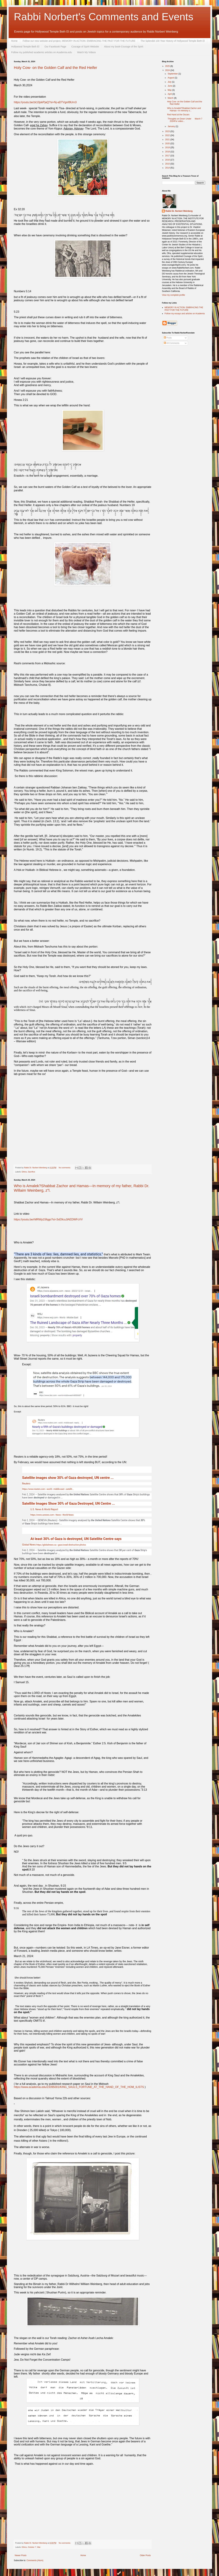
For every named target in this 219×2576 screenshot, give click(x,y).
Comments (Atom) (34, 2560)
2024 (167, 70)
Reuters (26, 1483)
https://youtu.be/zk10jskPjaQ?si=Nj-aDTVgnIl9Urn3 (45, 102)
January (172, 126)
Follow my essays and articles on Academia (185, 313)
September (173, 74)
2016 (167, 160)
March (171, 98)
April (170, 94)
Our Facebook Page (55, 46)
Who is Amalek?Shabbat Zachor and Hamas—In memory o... (184, 109)
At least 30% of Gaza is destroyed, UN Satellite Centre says (76, 1539)
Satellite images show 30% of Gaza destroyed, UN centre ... (68, 1478)
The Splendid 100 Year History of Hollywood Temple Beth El (173, 40)
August (171, 78)
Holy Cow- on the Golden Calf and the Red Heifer (55, 67)
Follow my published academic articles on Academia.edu (41, 52)
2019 (167, 147)
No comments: (65, 1168)
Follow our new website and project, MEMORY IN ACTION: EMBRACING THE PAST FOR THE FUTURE (79, 40)
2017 (167, 155)
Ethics (24, 1172)
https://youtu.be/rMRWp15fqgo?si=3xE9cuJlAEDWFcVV (48, 1219)
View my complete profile (173, 295)
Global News (54, 1544)
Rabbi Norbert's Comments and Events (103, 17)
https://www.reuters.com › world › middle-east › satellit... (48, 1489)
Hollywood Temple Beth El (25, 46)
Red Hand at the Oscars (178, 114)
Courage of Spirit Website (85, 46)
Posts (168, 338)
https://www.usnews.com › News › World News (52, 1515)
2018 (167, 151)
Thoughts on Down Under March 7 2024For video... (184, 120)
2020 (167, 143)
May (170, 90)
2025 (167, 66)
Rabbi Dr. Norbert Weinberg (179, 211)
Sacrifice (31, 1172)
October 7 (32, 2547)
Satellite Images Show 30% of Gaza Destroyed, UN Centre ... (68, 1503)
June (170, 86)
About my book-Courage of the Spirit (123, 46)
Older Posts (145, 2555)
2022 (167, 135)
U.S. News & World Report (44, 1509)
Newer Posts (20, 2555)
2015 (167, 164)
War (38, 2547)
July (170, 82)
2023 (167, 131)
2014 (167, 168)
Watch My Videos (86, 52)
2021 (167, 139)
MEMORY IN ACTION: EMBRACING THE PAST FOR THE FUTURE (184, 308)
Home (14, 40)
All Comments (171, 343)
